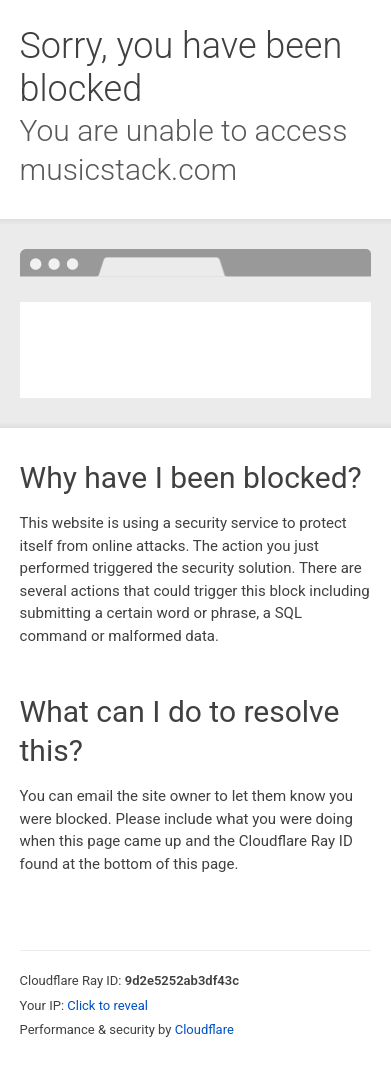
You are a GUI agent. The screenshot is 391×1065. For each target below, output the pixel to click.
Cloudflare (204, 1029)
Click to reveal (107, 1005)
